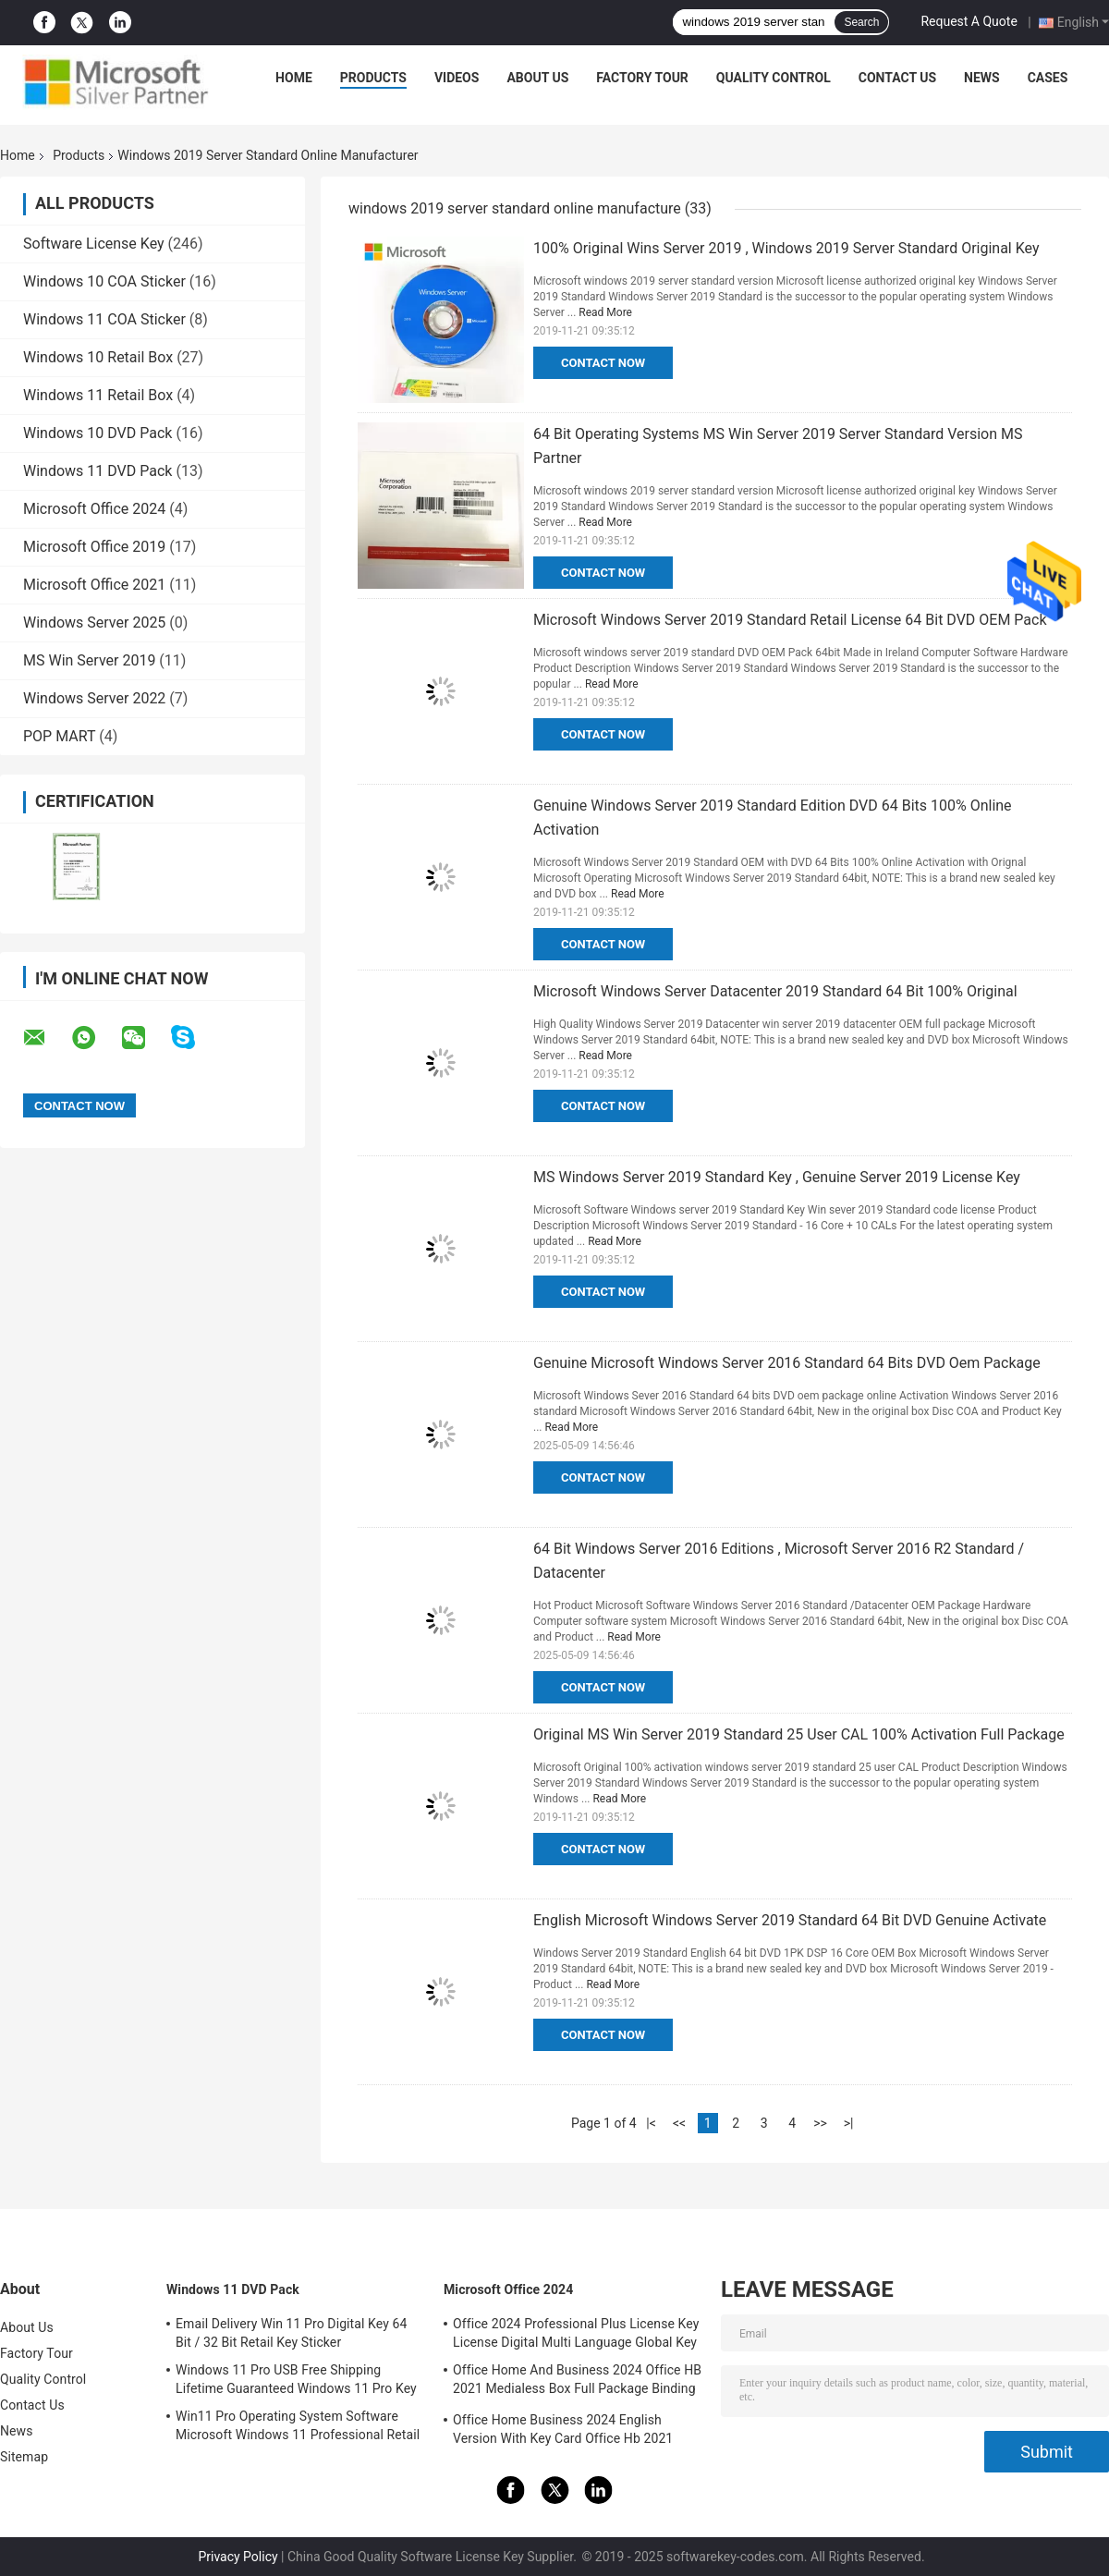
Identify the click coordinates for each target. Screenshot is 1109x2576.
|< (651, 2123)
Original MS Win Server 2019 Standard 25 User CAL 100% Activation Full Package (799, 1734)
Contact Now (603, 363)
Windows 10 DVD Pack (97, 433)
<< (679, 2123)
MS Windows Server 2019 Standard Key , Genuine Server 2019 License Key (776, 1177)
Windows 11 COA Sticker (104, 319)
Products (373, 77)
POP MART (59, 736)
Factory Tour (642, 77)
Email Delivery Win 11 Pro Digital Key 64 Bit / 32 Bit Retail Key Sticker (291, 2333)
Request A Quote (968, 21)
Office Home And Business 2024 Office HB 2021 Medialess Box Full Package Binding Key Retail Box (577, 2381)
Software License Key (94, 243)
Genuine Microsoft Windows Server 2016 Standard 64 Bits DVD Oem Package (787, 1363)
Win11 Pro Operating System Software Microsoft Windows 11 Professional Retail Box (298, 2428)
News (982, 77)
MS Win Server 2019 (89, 660)
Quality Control (773, 77)
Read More (605, 312)
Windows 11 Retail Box (98, 395)
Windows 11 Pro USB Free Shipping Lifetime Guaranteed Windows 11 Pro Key (296, 2379)
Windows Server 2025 (94, 622)
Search (861, 22)
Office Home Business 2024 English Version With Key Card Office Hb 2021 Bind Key (563, 2431)
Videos (457, 77)
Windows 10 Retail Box (98, 357)
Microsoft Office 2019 (94, 546)
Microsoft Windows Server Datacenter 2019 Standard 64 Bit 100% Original (775, 991)
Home (293, 77)
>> (820, 2123)
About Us (537, 77)
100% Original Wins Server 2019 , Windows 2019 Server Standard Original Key (786, 248)
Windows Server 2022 (94, 698)
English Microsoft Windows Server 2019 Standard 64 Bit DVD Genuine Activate (789, 1920)
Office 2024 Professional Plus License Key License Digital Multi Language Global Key (576, 2333)
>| (849, 2123)
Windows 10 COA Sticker (104, 281)
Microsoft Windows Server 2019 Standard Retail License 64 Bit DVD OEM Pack (790, 620)
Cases (1048, 77)
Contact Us (897, 77)
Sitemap (24, 2456)
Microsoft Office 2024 (94, 509)
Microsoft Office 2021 (94, 584)
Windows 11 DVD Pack (97, 471)
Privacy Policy (237, 2556)
